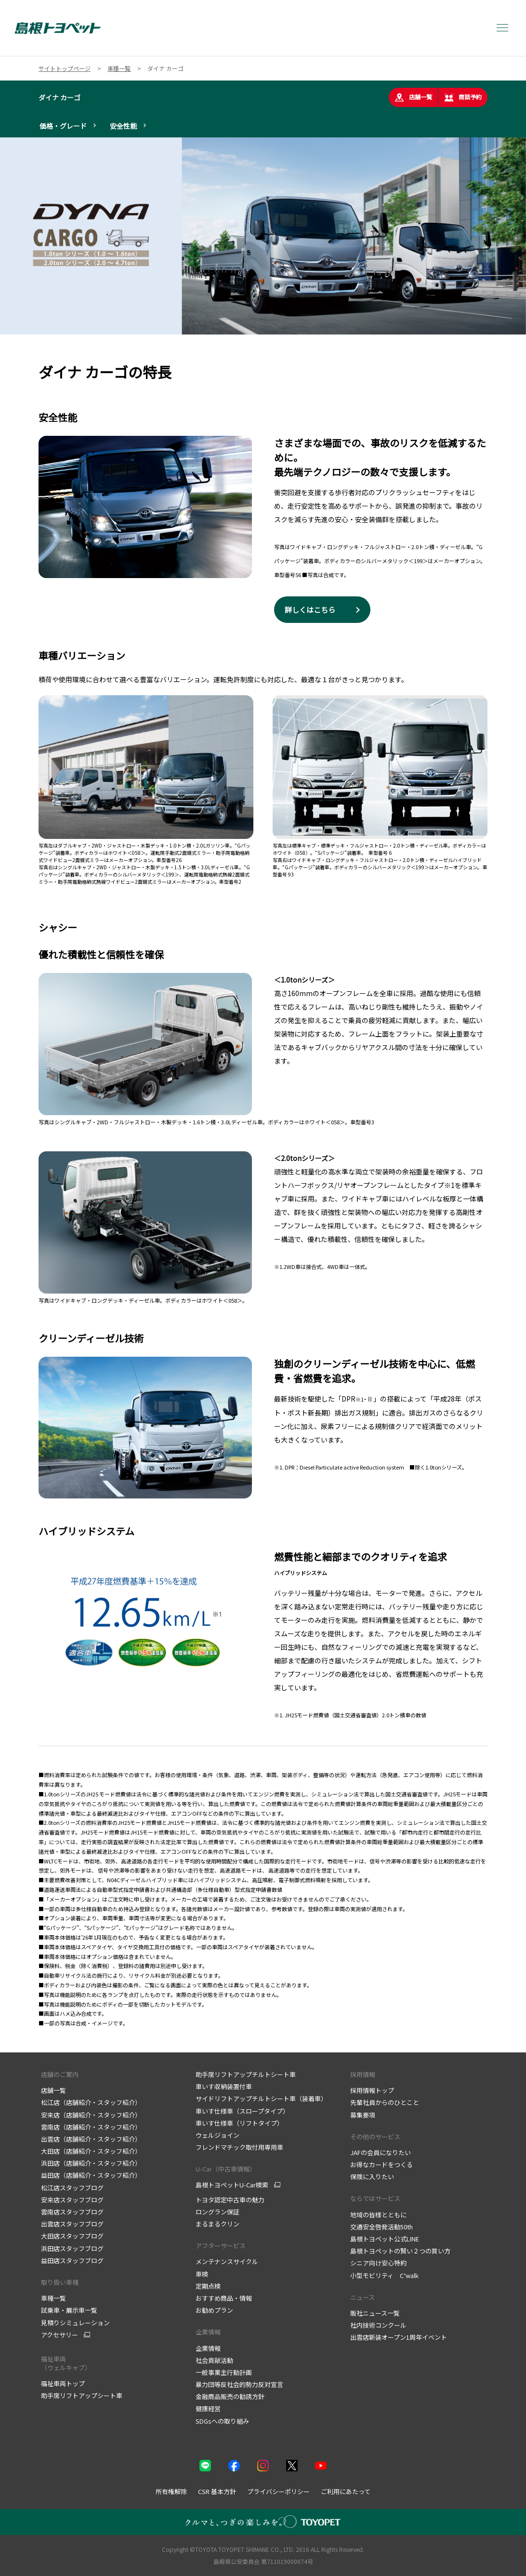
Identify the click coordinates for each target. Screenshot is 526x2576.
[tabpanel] (263, 236)
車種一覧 (53, 2298)
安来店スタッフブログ (72, 2199)
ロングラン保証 (217, 2211)
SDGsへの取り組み (222, 2421)
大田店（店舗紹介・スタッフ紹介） (91, 2151)
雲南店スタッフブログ (72, 2211)
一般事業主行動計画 (224, 2372)
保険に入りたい (372, 2176)
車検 (202, 2274)
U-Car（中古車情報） (226, 2168)
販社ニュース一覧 (375, 2313)
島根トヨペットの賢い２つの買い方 (400, 2250)
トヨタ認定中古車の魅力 (230, 2199)
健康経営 (208, 2408)
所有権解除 (171, 2491)
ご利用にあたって (345, 2491)
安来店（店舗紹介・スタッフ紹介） (91, 2114)
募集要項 (362, 2114)
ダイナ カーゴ (59, 97)
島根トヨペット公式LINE (384, 2238)
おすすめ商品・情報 (224, 2298)
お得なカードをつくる (381, 2164)
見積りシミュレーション (75, 2322)
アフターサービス (221, 2245)
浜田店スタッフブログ (72, 2248)
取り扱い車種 (60, 2282)
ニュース (362, 2297)
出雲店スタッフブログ (72, 2223)
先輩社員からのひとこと (384, 2102)
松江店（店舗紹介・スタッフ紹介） (91, 2102)
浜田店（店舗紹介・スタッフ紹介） (91, 2163)
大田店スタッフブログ (72, 2235)
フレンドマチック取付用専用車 (239, 2147)
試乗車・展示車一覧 (69, 2310)
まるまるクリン (217, 2223)
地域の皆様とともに (378, 2214)
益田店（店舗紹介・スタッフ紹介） (91, 2175)
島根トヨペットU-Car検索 (232, 2185)
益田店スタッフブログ (72, 2260)
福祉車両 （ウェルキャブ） (66, 2363)
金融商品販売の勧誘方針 (230, 2396)
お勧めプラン (214, 2310)
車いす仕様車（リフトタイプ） (239, 2123)
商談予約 (463, 97)
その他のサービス (375, 2136)
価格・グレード (63, 126)
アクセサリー (59, 2335)
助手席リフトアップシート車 (81, 2395)
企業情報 (208, 2331)
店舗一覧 (413, 97)
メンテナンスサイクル (227, 2261)
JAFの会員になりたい (380, 2152)
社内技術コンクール (378, 2325)
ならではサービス (375, 2198)
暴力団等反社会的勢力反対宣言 (239, 2384)
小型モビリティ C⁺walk (384, 2275)
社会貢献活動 (214, 2360)
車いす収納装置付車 (224, 2086)
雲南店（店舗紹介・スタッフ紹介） (91, 2126)
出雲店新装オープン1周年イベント (398, 2337)
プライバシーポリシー (278, 2491)
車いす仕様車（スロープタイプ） (242, 2111)
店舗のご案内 (60, 2074)
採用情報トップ (372, 2090)
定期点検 (208, 2286)
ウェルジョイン (217, 2135)
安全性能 (123, 126)
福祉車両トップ (63, 2383)
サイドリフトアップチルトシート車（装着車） (261, 2098)
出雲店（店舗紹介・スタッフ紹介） (91, 2139)
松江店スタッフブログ (72, 2187)
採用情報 (362, 2074)
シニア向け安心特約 (378, 2262)
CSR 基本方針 (217, 2491)
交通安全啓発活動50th (381, 2226)
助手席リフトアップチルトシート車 (246, 2074)
